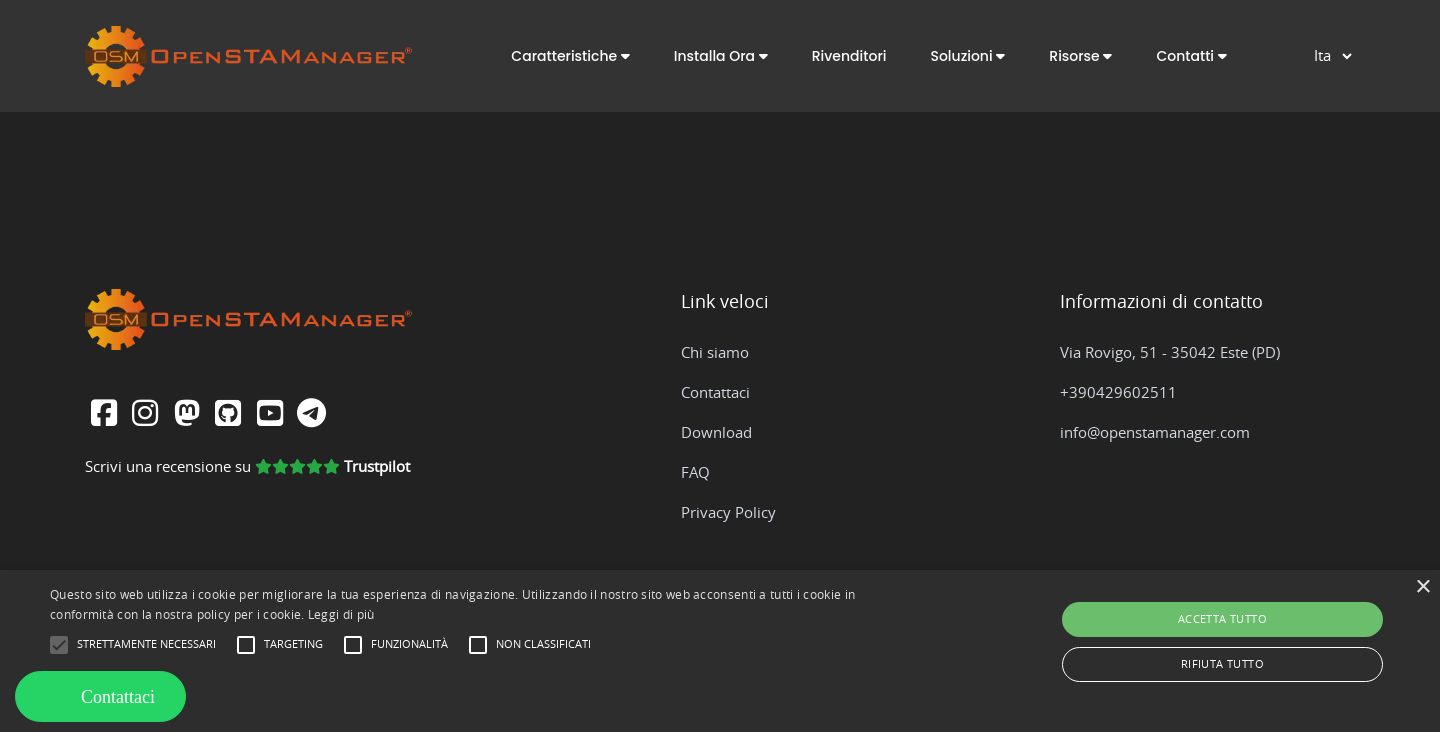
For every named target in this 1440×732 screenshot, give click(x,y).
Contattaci (715, 393)
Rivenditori (849, 56)
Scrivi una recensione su (247, 467)
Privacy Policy (728, 513)
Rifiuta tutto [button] (1222, 664)
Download (716, 433)
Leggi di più (341, 615)
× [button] (1422, 587)
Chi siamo (715, 353)
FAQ (695, 473)
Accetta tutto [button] (1222, 619)
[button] (570, 56)
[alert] (720, 651)
